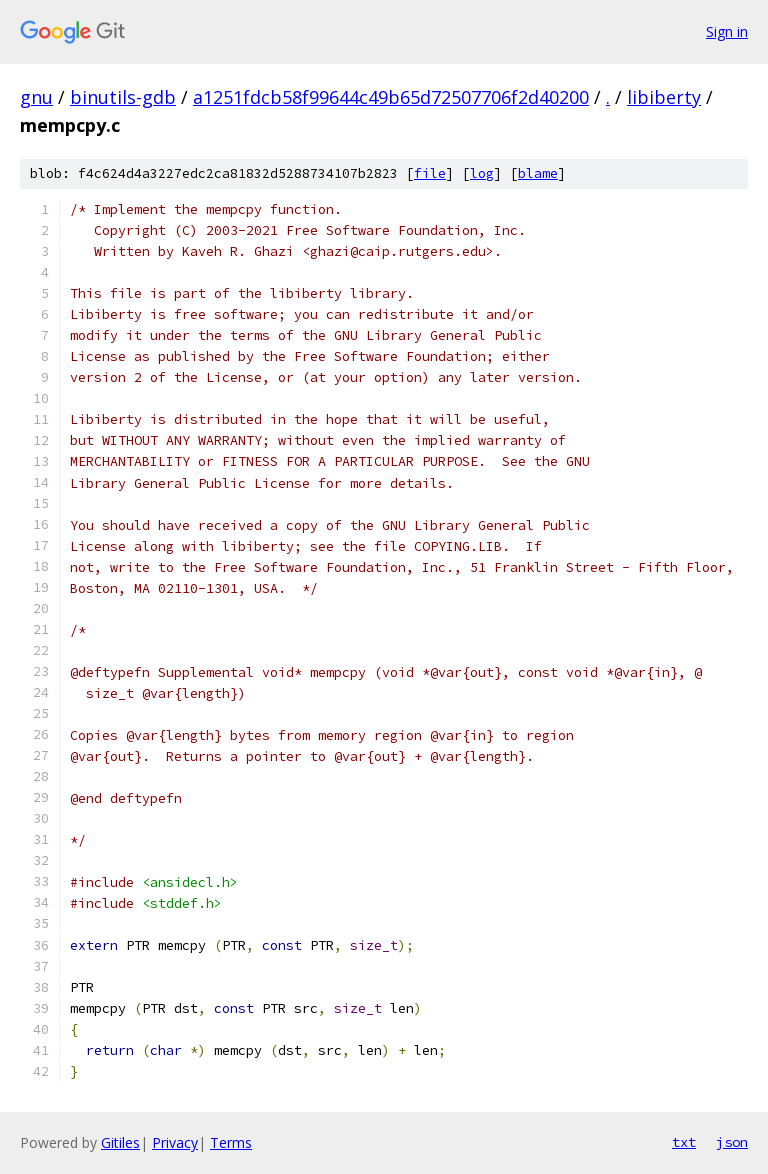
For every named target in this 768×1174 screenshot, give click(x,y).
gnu (36, 97)
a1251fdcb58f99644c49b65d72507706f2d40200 (391, 97)
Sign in (727, 31)
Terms (231, 1142)
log (482, 173)
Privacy (175, 1142)
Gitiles (120, 1142)
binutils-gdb (123, 97)
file (430, 173)
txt (684, 1142)
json (732, 1142)
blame (538, 173)
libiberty (664, 97)
